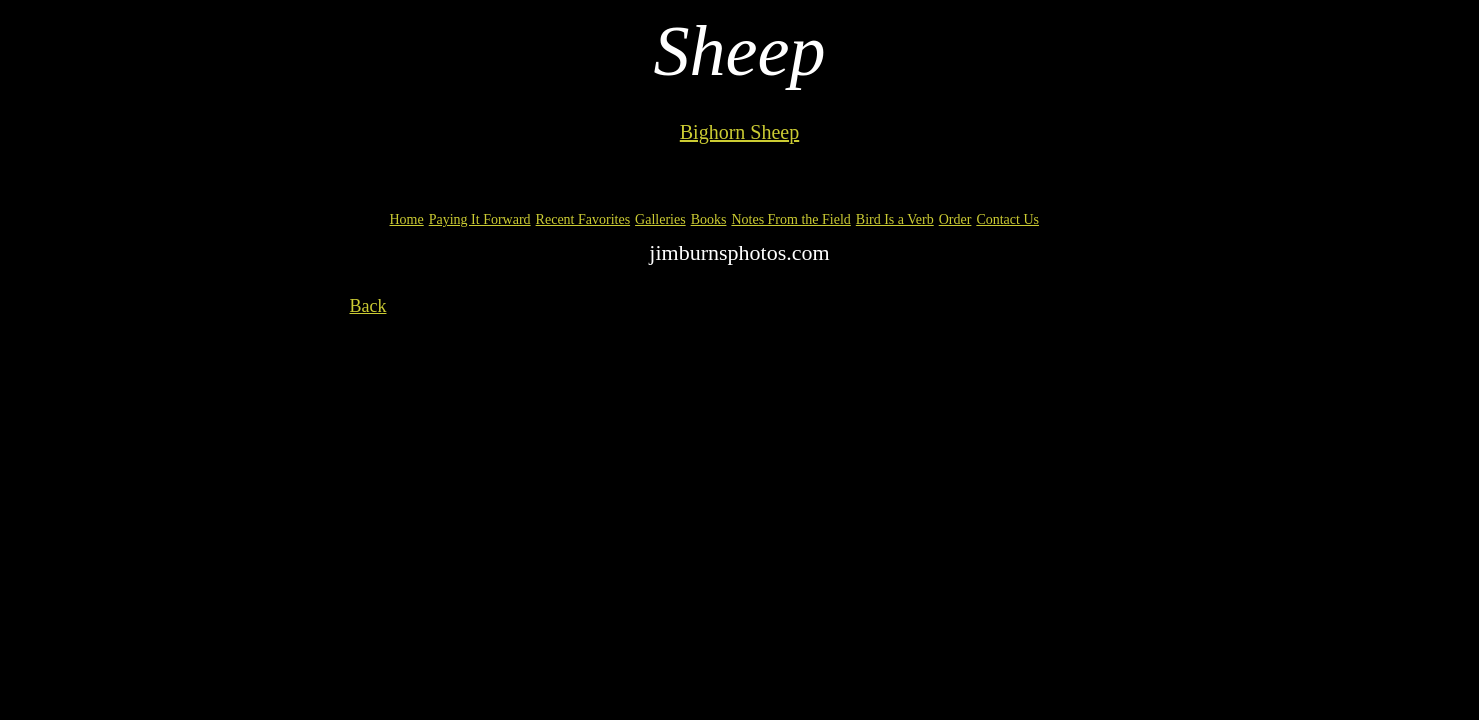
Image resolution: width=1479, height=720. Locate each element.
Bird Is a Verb (895, 219)
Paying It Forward (480, 219)
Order (955, 219)
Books (709, 219)
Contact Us (1007, 219)
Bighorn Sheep (739, 132)
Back (368, 306)
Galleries (660, 219)
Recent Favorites (583, 219)
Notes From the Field (790, 219)
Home (407, 219)
